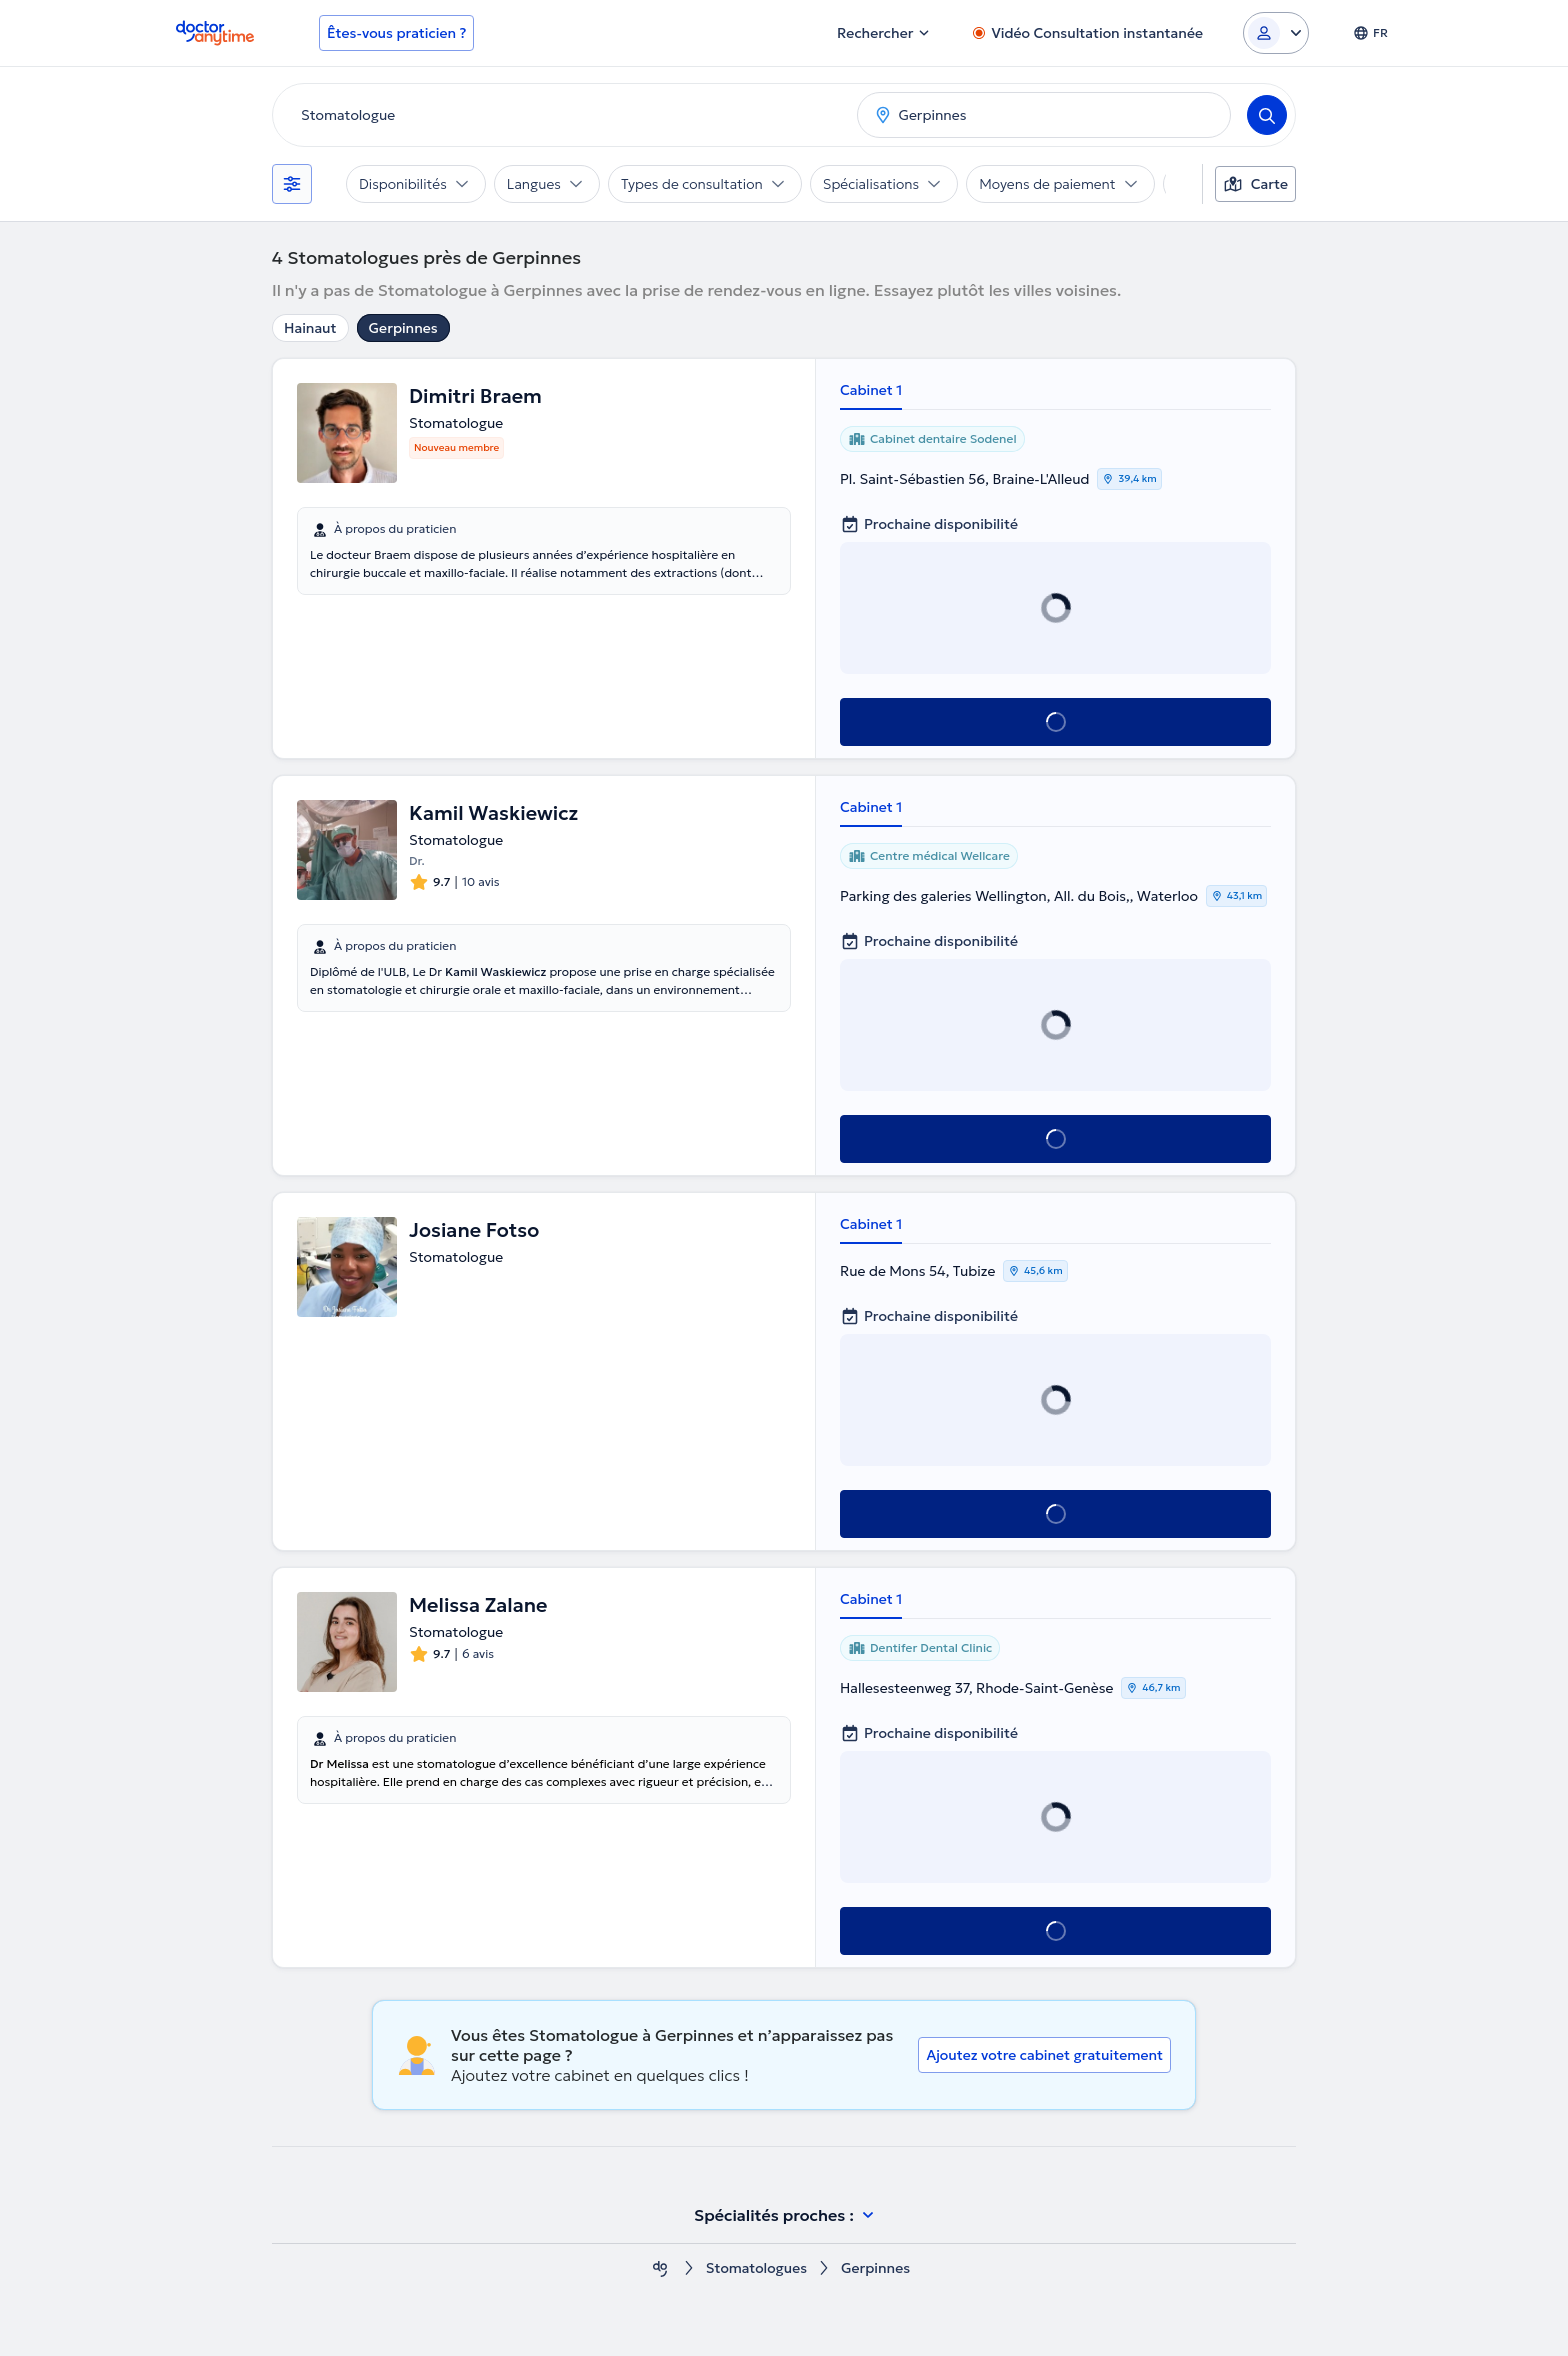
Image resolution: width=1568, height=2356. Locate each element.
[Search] (1267, 115)
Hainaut (310, 328)
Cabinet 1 (871, 390)
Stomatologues (756, 2268)
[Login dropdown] (1276, 33)
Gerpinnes (403, 328)
